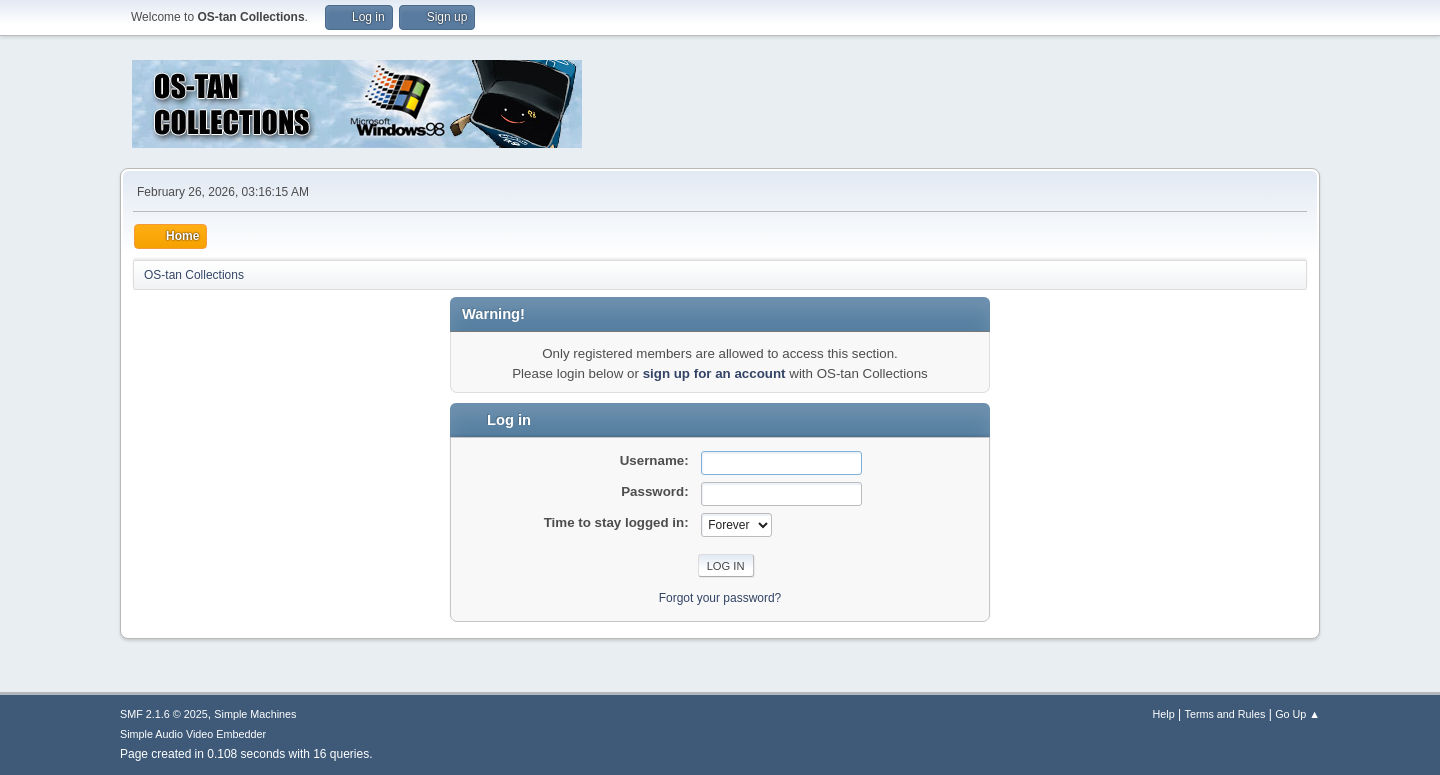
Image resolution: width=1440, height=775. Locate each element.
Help (1164, 714)
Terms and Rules (1225, 714)
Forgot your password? (720, 598)
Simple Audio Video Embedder (193, 734)
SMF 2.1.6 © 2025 (164, 714)
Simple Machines (255, 714)
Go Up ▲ (1297, 714)
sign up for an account (714, 373)
